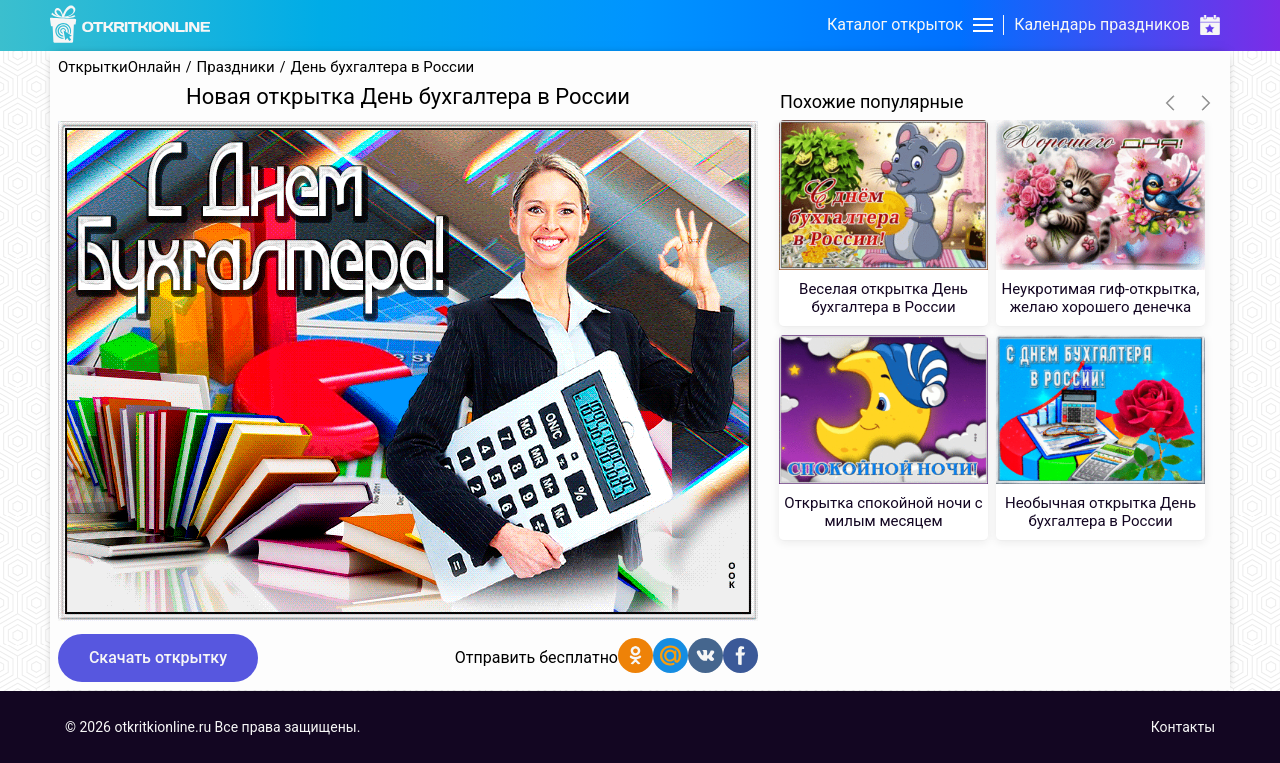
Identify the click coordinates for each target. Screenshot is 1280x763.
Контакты (1183, 727)
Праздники (236, 67)
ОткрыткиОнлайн (119, 67)
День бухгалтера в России (382, 67)
